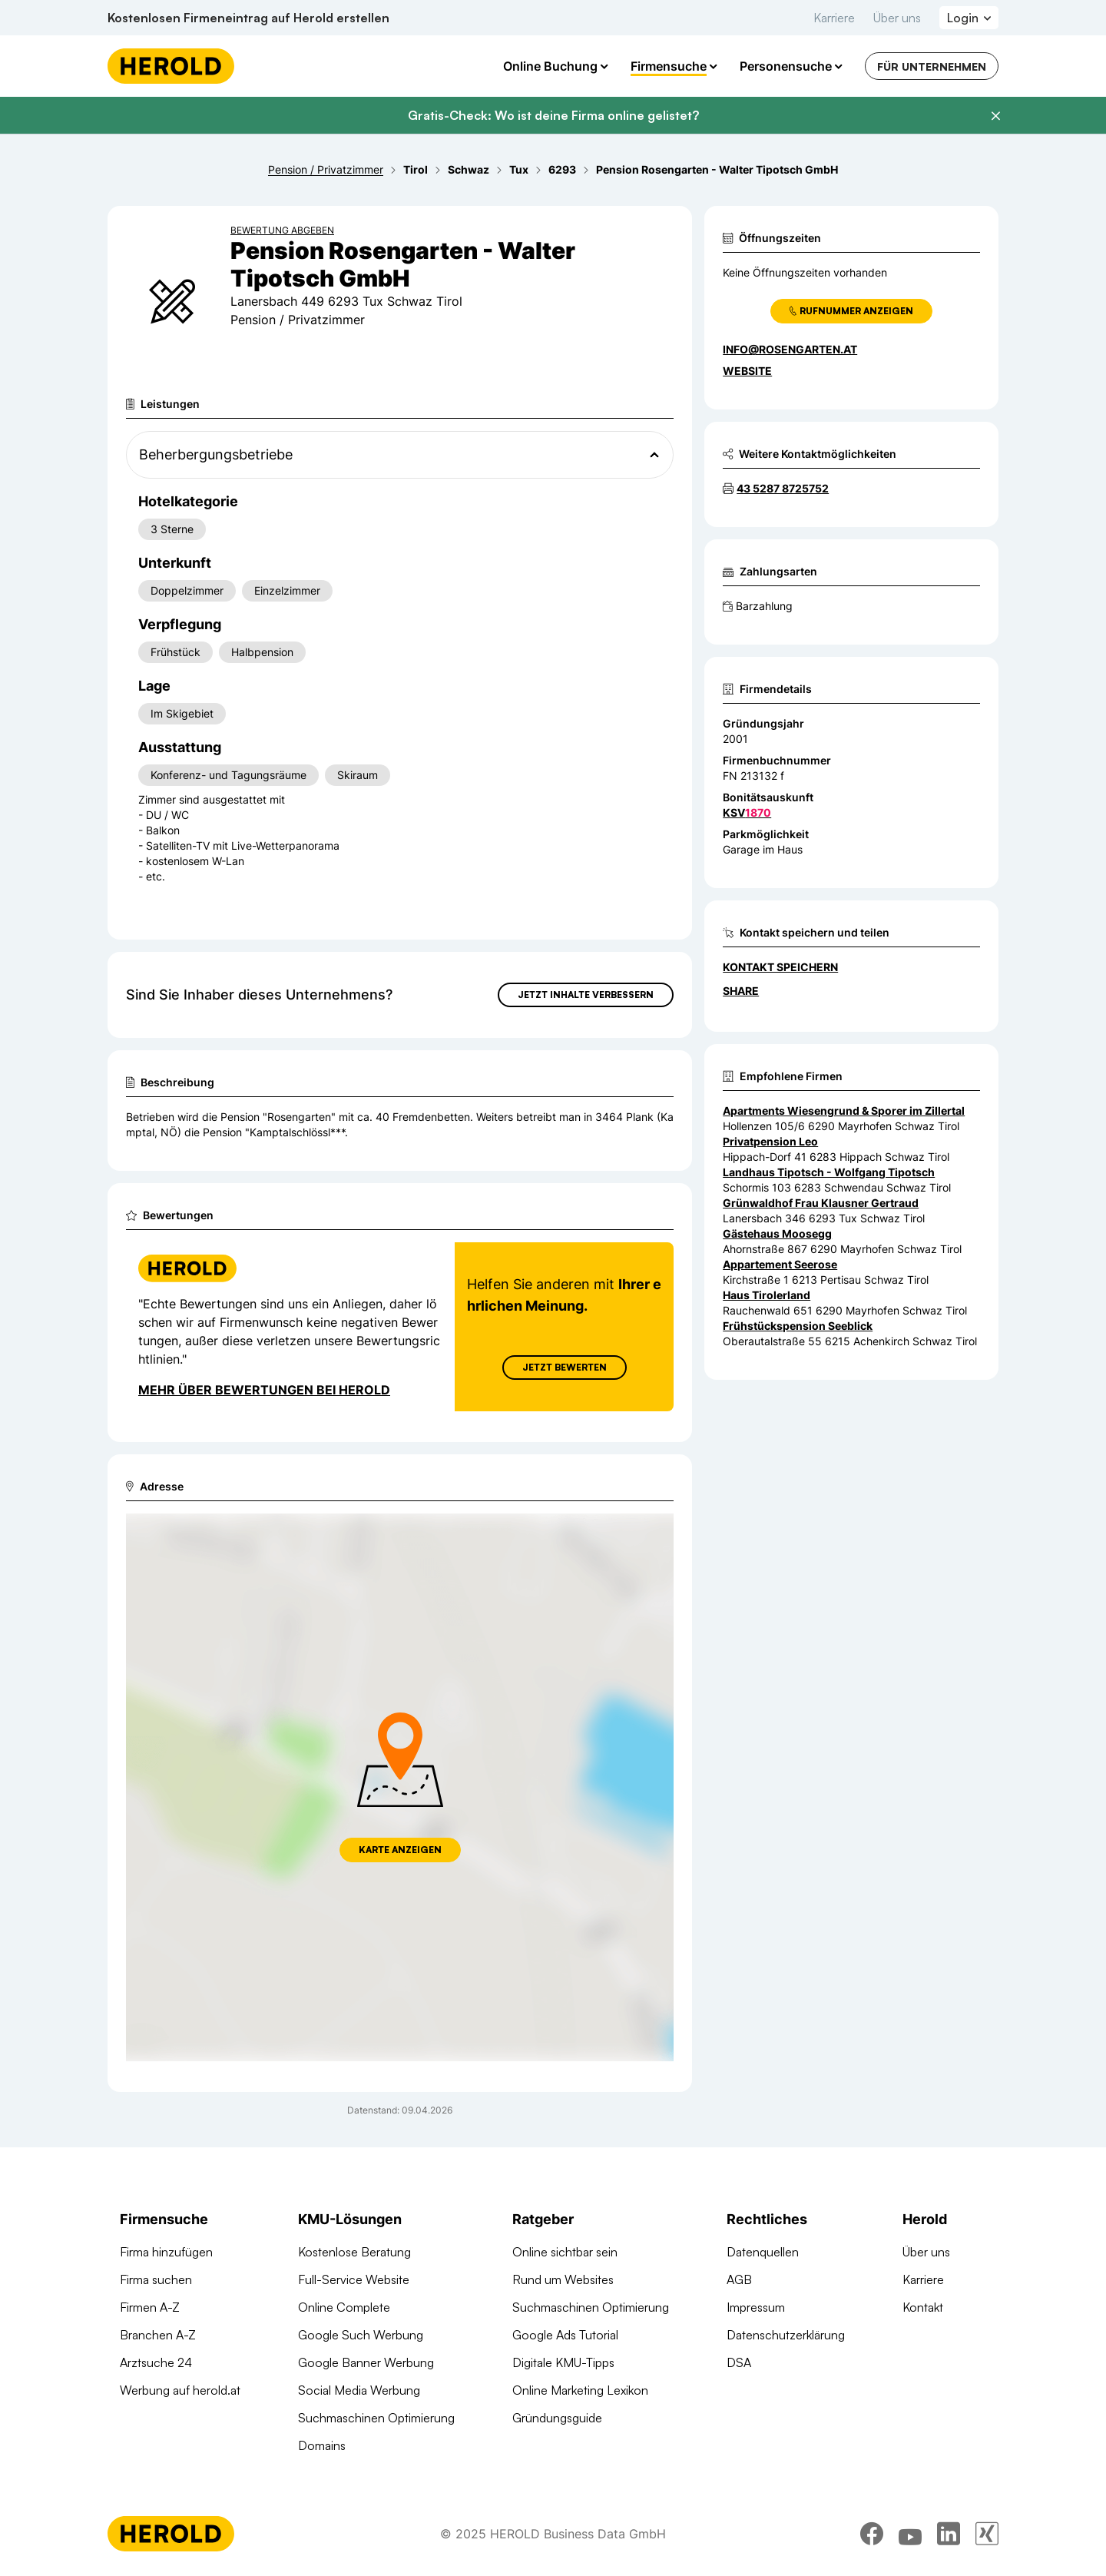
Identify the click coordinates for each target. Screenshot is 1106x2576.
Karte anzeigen (400, 1849)
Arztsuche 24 (156, 2362)
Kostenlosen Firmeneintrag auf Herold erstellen (248, 17)
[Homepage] (171, 66)
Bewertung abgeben (282, 230)
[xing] (986, 2534)
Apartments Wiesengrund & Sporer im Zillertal (844, 1110)
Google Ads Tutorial (565, 2334)
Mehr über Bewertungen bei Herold (264, 1389)
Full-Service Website (353, 2279)
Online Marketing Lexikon (580, 2390)
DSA (739, 2362)
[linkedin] (948, 2534)
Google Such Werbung (360, 2334)
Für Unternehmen (931, 66)
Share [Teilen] (741, 990)
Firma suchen (156, 2279)
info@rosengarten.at (790, 349)
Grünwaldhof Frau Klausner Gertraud (821, 1202)
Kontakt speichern (780, 966)
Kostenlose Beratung (354, 2251)
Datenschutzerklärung (786, 2334)
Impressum (756, 2307)
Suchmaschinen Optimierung (376, 2417)
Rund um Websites (563, 2279)
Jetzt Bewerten (564, 1367)
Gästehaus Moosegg (777, 1233)
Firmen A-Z (150, 2307)
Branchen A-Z (158, 2334)
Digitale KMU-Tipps (563, 2362)
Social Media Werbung (359, 2390)
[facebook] (871, 2534)
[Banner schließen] (995, 116)
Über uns (897, 17)
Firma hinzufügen (166, 2251)
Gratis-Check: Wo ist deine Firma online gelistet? (553, 115)
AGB (739, 2279)
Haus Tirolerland (766, 1294)
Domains (322, 2445)
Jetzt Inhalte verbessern (586, 994)
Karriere (834, 17)
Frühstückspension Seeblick (798, 1325)
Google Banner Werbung (366, 2362)
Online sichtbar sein (565, 2251)
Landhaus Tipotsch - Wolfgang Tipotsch (829, 1172)
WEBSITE (747, 370)
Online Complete (344, 2307)
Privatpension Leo (770, 1141)
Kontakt (922, 2307)
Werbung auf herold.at (180, 2390)
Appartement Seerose (780, 1264)
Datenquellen (763, 2251)
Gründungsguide (557, 2417)
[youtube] (910, 2534)
